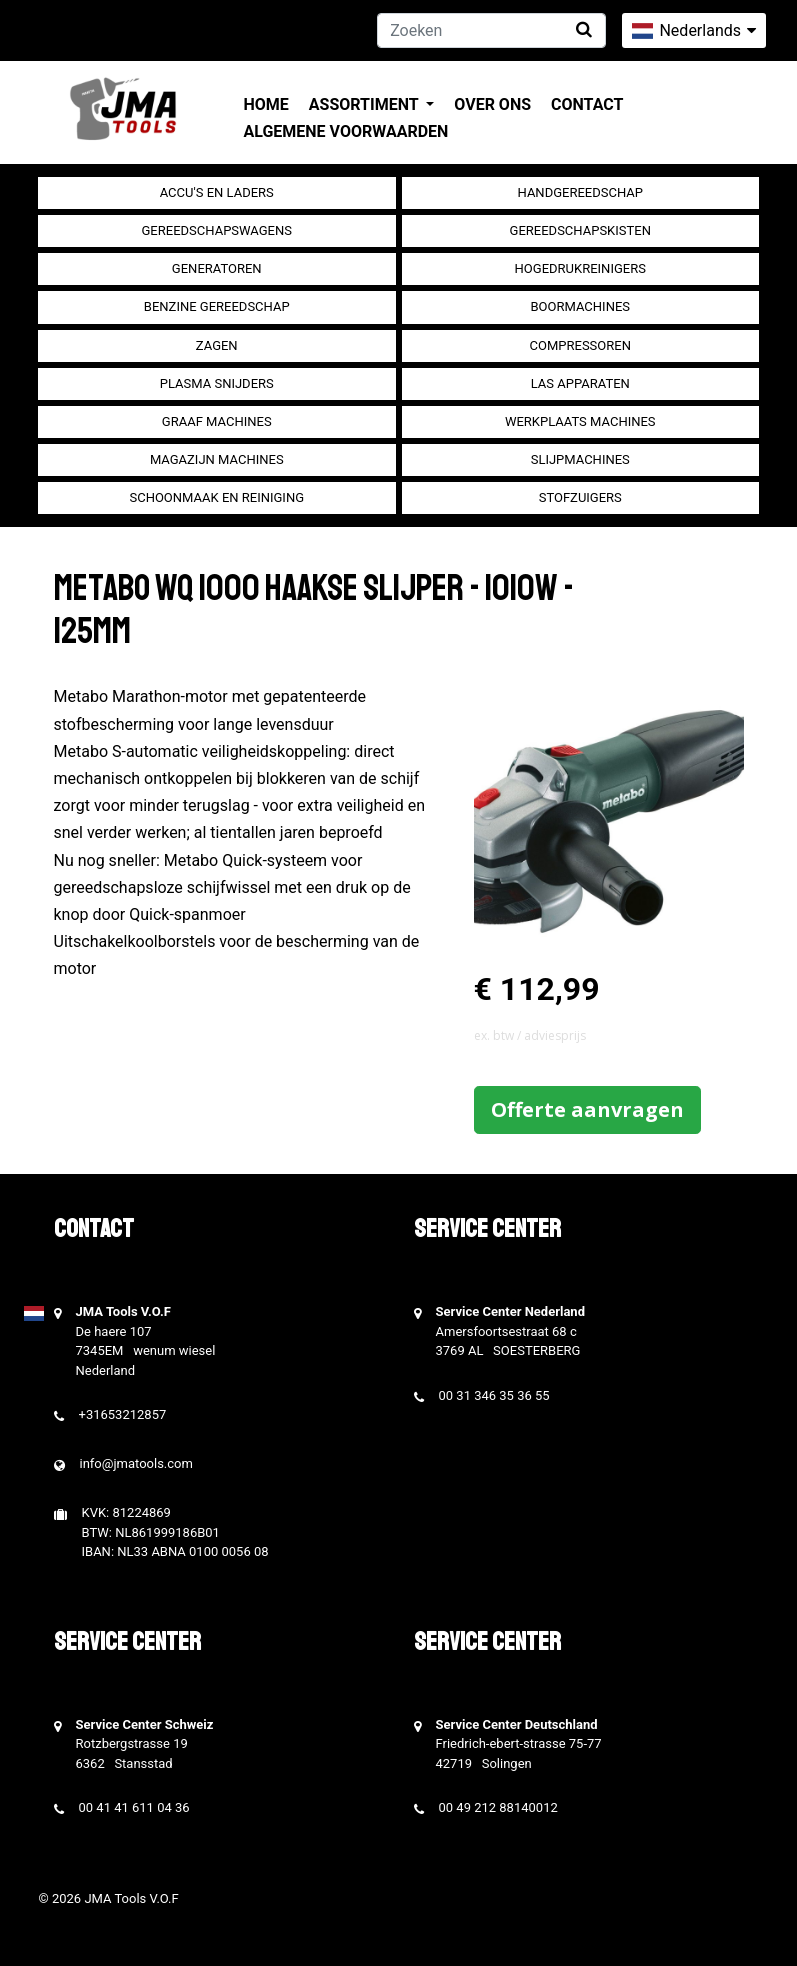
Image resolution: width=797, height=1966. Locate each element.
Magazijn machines (217, 459)
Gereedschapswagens (217, 230)
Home (266, 104)
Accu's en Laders (217, 192)
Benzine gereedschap (217, 306)
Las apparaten (580, 383)
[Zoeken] (491, 30)
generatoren (217, 268)
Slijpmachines (580, 459)
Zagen (217, 345)
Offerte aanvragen (587, 1109)
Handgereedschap (581, 192)
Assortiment (365, 104)
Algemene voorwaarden (346, 131)
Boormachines (580, 306)
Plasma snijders (217, 383)
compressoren (580, 345)
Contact (587, 104)
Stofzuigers (580, 497)
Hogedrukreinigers (580, 268)
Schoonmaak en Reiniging (216, 497)
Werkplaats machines (580, 421)
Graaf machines (217, 421)
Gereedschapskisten (580, 230)
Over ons (492, 104)
